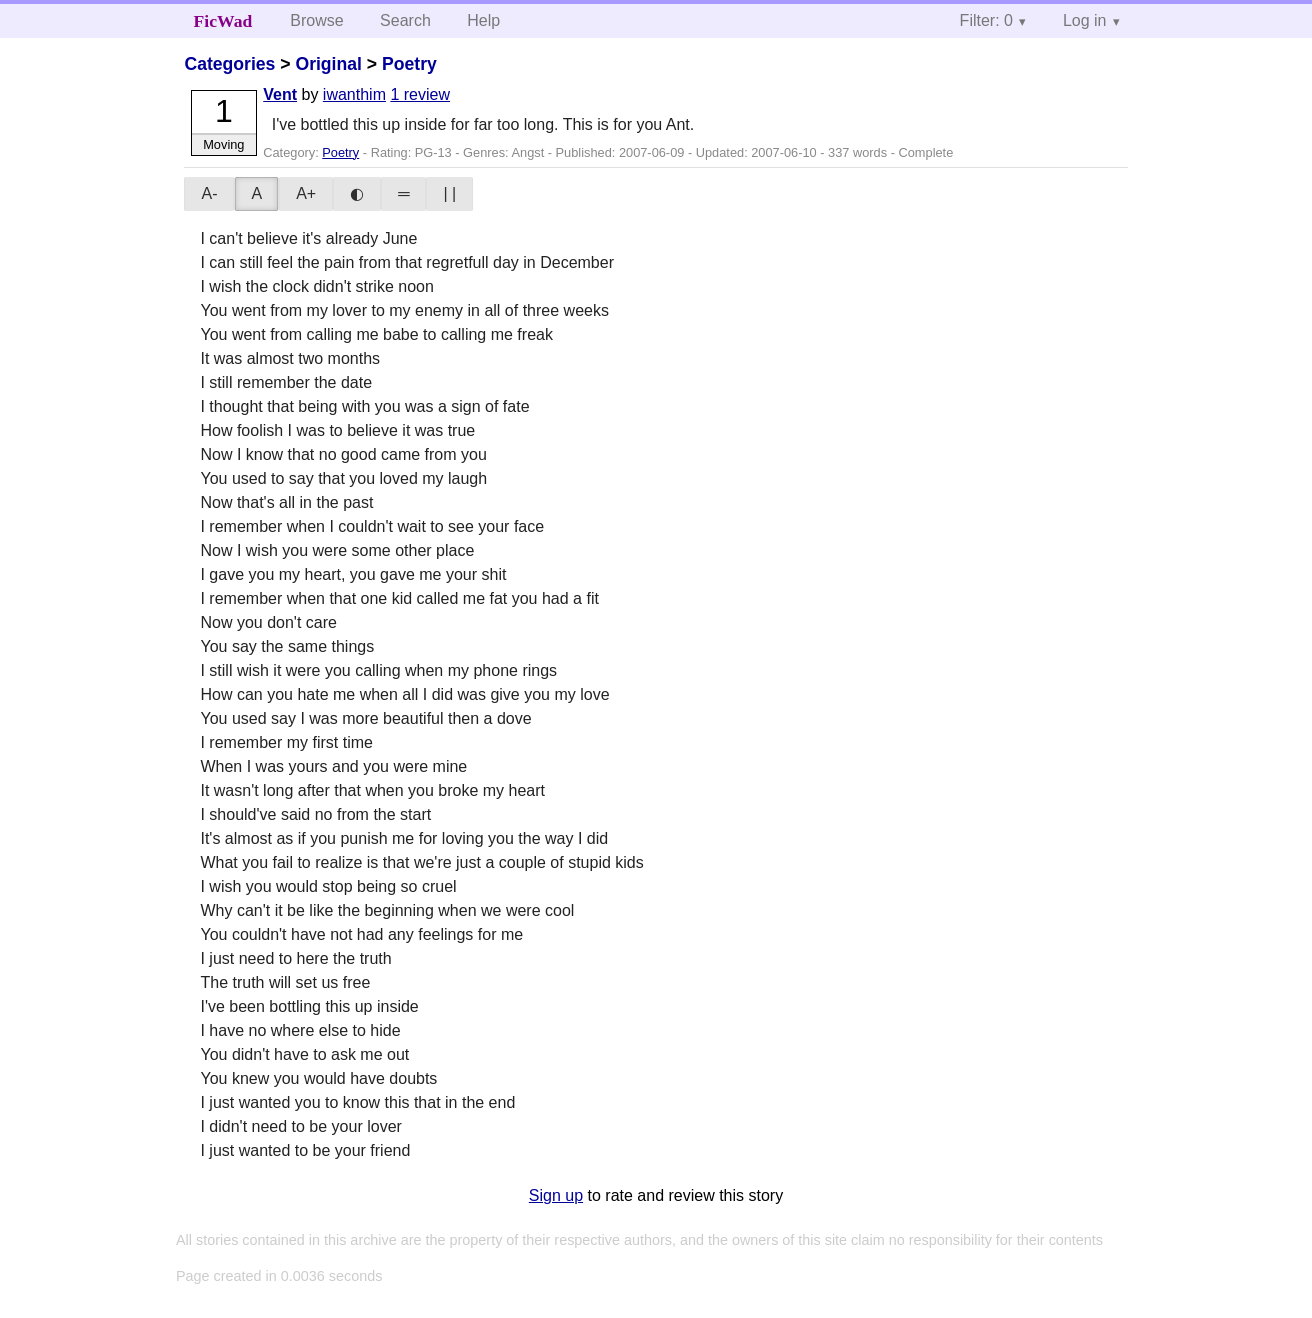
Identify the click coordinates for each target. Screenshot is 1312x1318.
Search (405, 20)
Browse (316, 20)
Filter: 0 (986, 20)
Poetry (409, 64)
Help (483, 20)
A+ (306, 193)
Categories (229, 64)
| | (449, 193)
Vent (280, 94)
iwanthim (354, 94)
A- (209, 193)
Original (328, 64)
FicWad (223, 21)
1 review (420, 94)
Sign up (556, 1195)
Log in (1085, 20)
